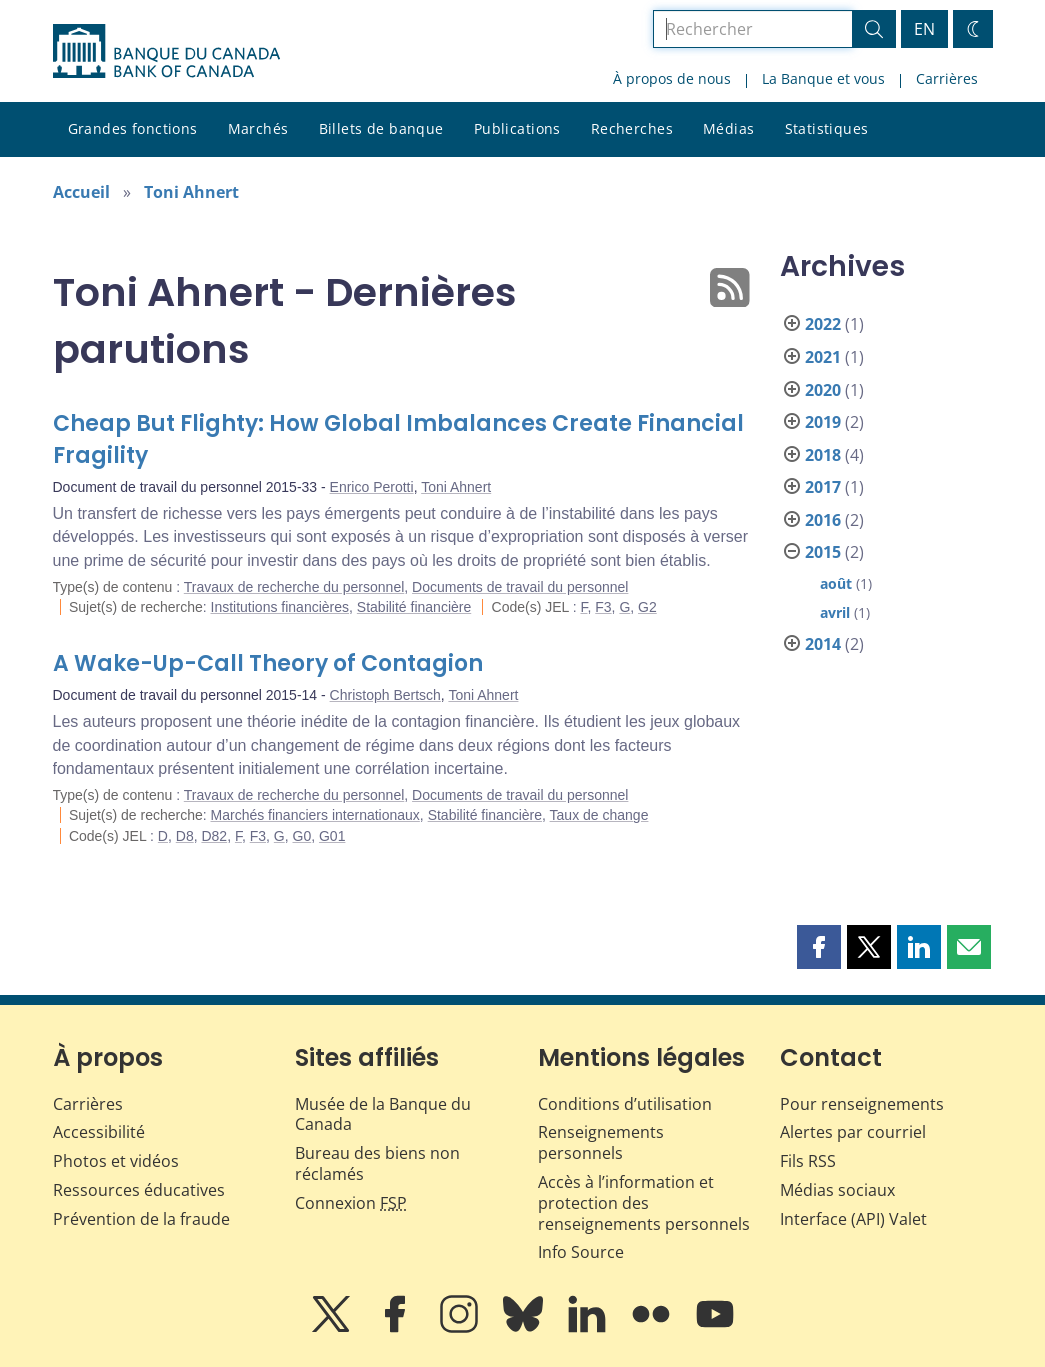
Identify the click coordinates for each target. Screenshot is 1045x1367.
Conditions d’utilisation (625, 1104)
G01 (332, 836)
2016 (823, 520)
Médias (729, 128)
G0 (302, 836)
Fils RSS (808, 1161)
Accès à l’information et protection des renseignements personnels (644, 1203)
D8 (185, 836)
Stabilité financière (414, 607)
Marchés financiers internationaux (315, 815)
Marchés (258, 128)
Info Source (581, 1252)
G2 (647, 607)
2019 (823, 422)
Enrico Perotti (372, 487)
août (836, 583)
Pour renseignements (862, 1104)
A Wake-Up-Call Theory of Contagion (268, 663)
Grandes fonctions (133, 128)
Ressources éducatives (139, 1190)
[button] (819, 947)
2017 (823, 487)
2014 (823, 644)
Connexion (351, 1203)
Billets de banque (381, 128)
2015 (823, 552)
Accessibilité (99, 1132)
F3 (603, 607)
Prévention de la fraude (141, 1219)
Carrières (947, 78)
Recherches (632, 128)
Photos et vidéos (116, 1161)
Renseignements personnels (601, 1142)
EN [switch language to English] (924, 29)
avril (835, 612)
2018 (823, 455)
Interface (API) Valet (853, 1219)
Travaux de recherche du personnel (294, 587)
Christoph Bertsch (385, 695)
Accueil (81, 192)
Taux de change (599, 815)
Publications (517, 128)
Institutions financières (280, 607)
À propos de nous (672, 78)
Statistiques (827, 128)
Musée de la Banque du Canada (383, 1114)
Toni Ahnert (191, 192)
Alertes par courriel (853, 1132)
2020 (823, 390)
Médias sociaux (837, 1190)
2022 (823, 324)
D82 (214, 836)
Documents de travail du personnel (520, 587)
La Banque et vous (823, 78)
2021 (823, 357)
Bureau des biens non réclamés (377, 1163)
